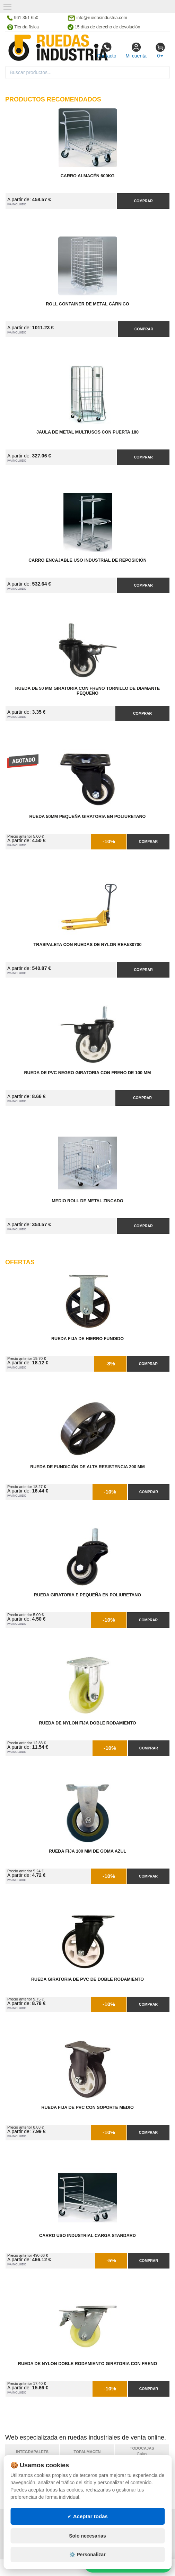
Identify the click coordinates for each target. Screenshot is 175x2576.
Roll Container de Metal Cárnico (87, 304)
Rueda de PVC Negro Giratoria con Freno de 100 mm (87, 1072)
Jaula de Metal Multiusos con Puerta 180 (87, 432)
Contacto (106, 50)
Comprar (143, 201)
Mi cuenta (136, 50)
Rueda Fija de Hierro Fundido (87, 1338)
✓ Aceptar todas (87, 2534)
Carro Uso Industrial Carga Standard (87, 2235)
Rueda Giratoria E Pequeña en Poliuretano (87, 1595)
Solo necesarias (87, 2554)
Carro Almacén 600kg (88, 175)
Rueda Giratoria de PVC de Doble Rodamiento (87, 1979)
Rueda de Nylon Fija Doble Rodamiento (87, 1723)
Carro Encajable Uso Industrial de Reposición (87, 560)
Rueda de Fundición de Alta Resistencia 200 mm (87, 1466)
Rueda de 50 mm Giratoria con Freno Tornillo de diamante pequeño (87, 691)
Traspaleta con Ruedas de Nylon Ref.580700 (88, 944)
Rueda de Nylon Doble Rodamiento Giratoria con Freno (87, 2363)
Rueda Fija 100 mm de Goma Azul (87, 1851)
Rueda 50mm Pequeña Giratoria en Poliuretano (87, 816)
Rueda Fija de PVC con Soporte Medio (87, 2107)
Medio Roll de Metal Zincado (87, 1200)
